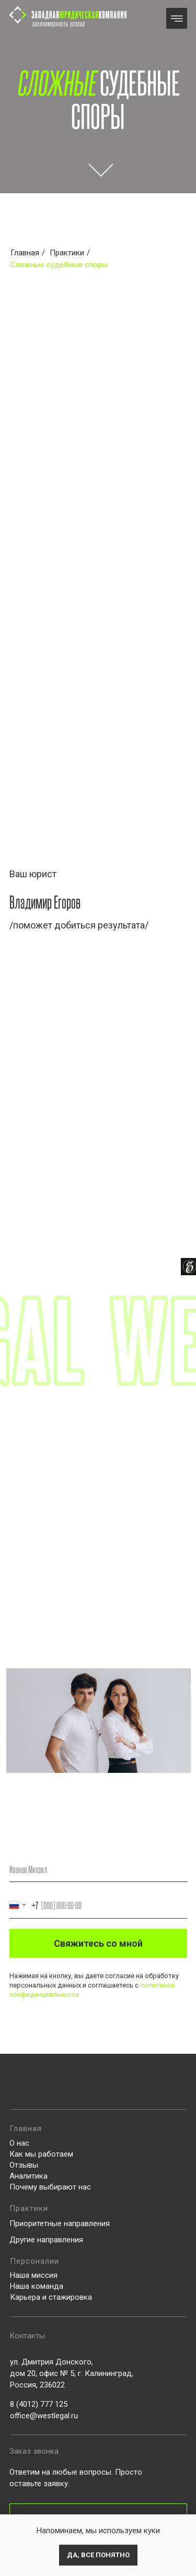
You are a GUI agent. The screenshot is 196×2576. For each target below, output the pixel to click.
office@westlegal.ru (44, 2415)
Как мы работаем (41, 2154)
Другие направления (46, 2239)
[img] (177, 18)
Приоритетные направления (59, 2223)
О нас (19, 2143)
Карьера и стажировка (51, 2297)
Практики (67, 252)
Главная (24, 252)
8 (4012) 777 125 (38, 2404)
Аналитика (28, 2176)
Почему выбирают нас (50, 2187)
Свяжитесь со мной (98, 1943)
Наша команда (36, 2286)
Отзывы (23, 2165)
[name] (98, 1869)
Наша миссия (33, 2275)
